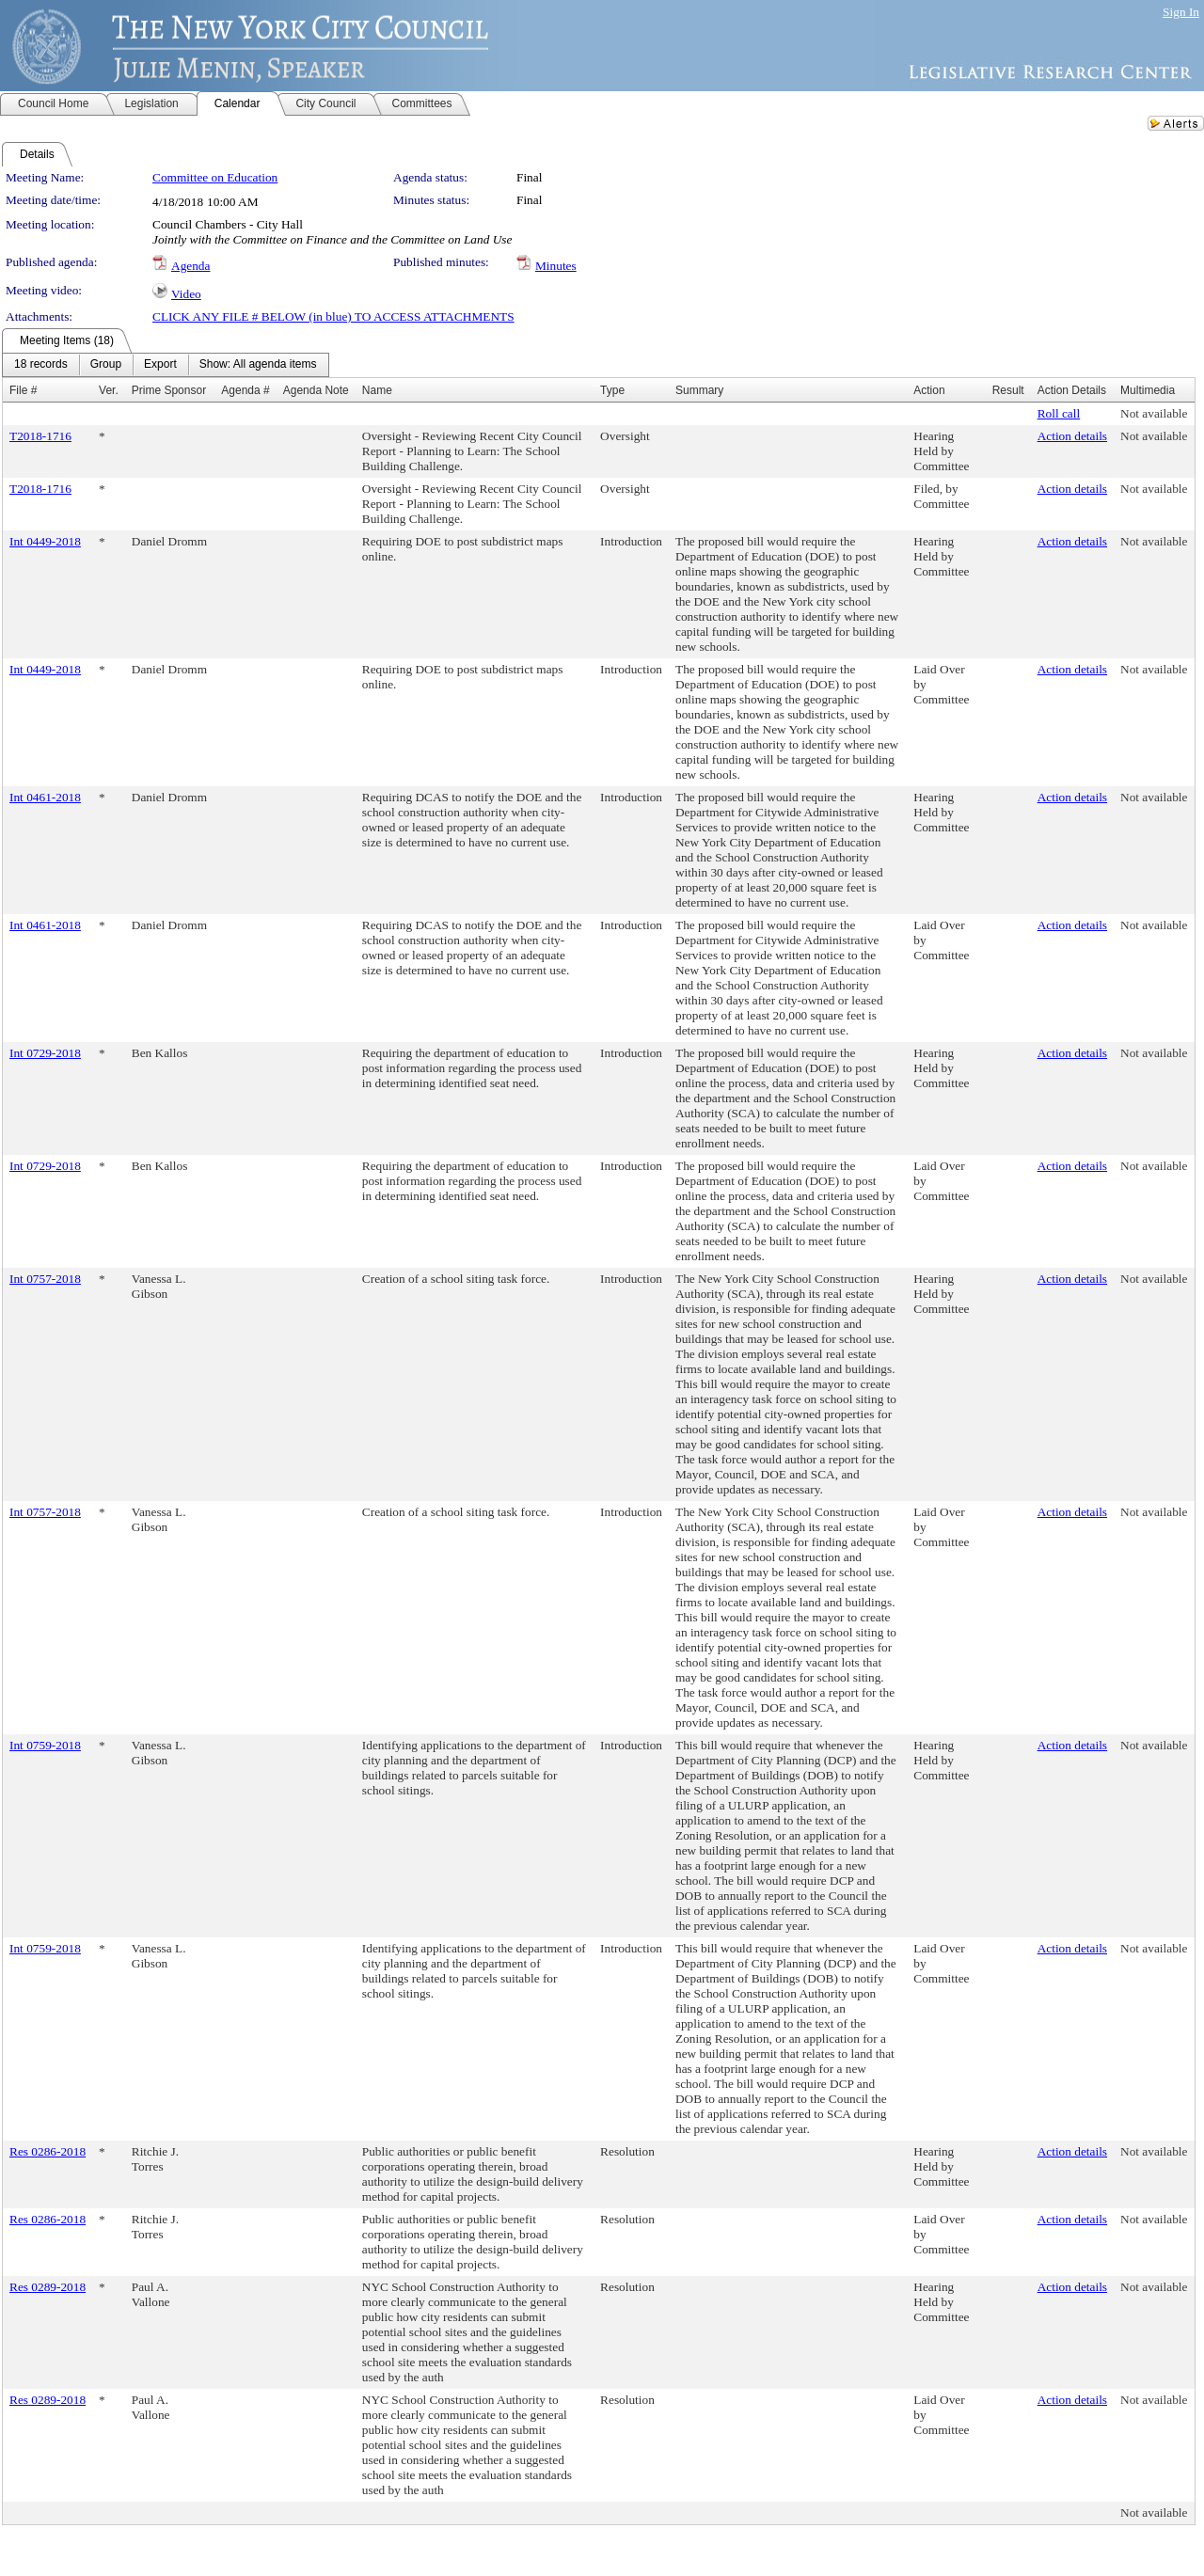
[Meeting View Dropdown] (258, 365)
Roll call (1059, 413)
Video (186, 294)
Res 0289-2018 (47, 2287)
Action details (1072, 436)
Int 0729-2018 (45, 1053)
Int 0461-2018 (45, 797)
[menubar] (165, 365)
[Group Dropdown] (106, 365)
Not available (1153, 413)
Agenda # (245, 390)
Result (1008, 390)
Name (377, 390)
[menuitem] (41, 365)
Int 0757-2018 (45, 1279)
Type (612, 390)
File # (23, 390)
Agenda (190, 266)
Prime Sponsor (169, 390)
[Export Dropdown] (160, 365)
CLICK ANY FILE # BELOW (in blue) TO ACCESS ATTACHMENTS (333, 316)
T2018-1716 (40, 436)
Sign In (1181, 12)
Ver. (109, 390)
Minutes (556, 266)
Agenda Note (316, 390)
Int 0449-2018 (45, 541)
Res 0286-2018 (47, 2151)
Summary (699, 390)
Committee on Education (214, 177)
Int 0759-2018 (45, 1745)
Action (928, 390)
